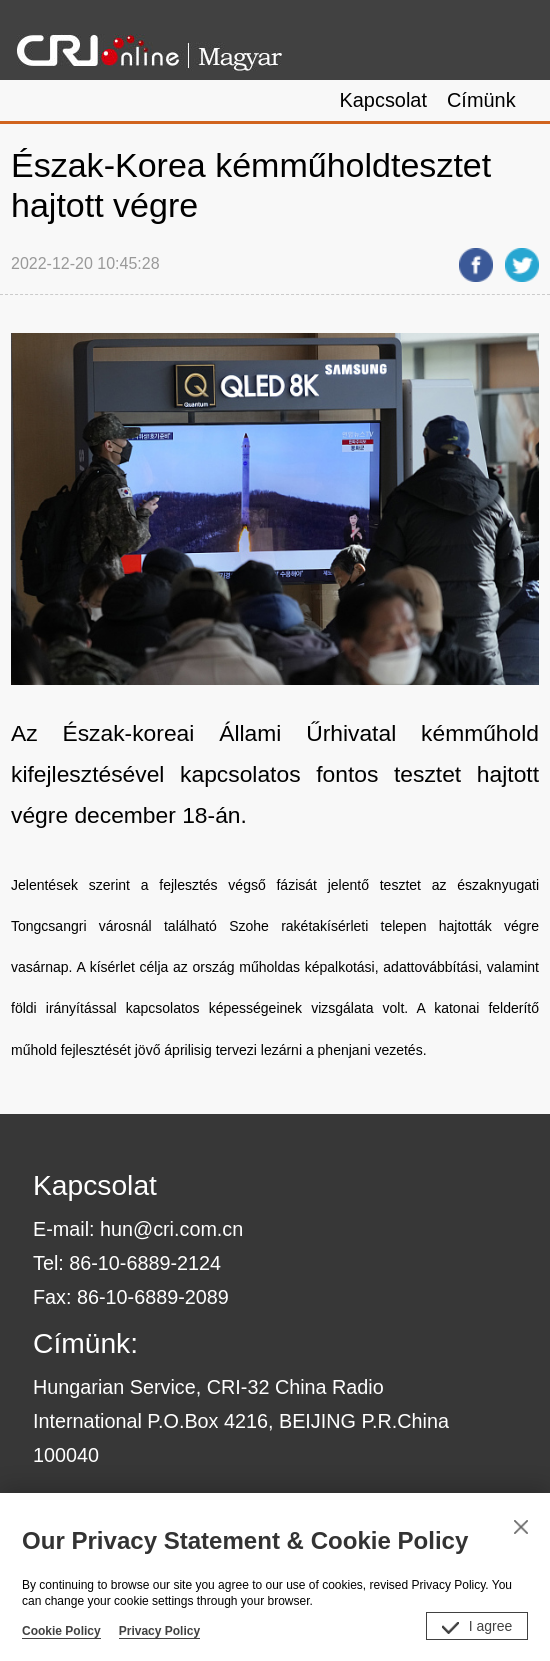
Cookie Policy (61, 1631)
